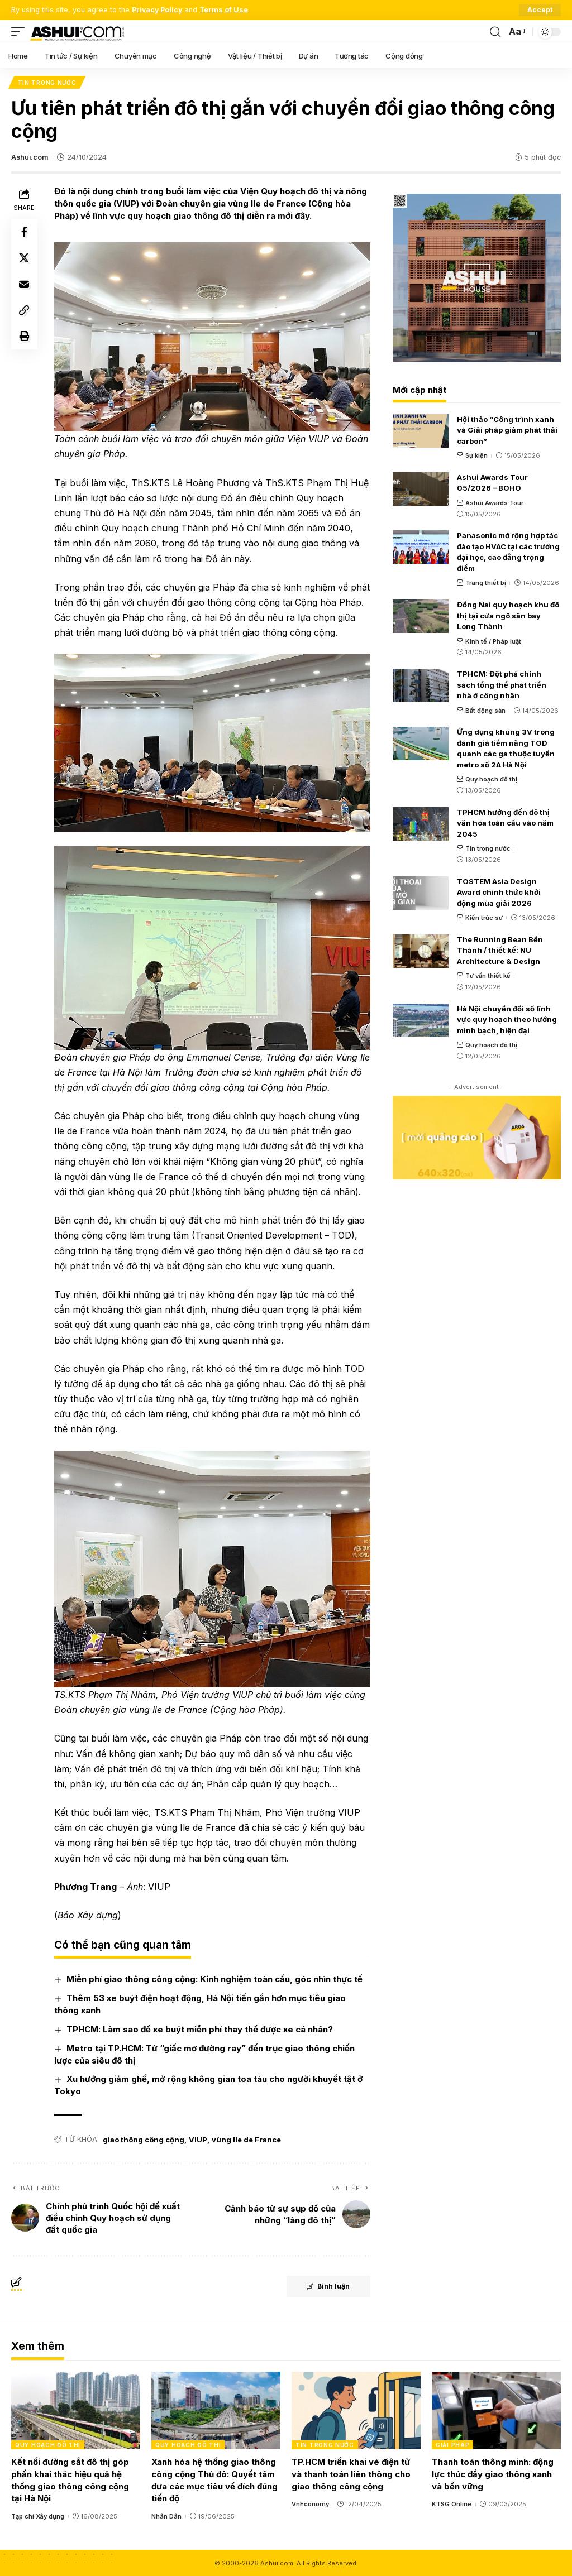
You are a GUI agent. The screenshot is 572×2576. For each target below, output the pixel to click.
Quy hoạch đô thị (491, 780)
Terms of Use (225, 10)
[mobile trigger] (20, 32)
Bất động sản (485, 710)
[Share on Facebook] (24, 232)
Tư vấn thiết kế (488, 976)
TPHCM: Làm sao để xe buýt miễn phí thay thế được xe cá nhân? (200, 2028)
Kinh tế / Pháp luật (493, 641)
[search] (495, 31)
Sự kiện (476, 456)
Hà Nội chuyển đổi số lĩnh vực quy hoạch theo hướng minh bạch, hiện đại (507, 1020)
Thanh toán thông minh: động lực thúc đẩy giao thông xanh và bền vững (493, 2473)
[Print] (24, 339)
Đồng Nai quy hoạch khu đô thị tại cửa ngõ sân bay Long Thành (508, 616)
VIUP (198, 2138)
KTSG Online (451, 2503)
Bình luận (326, 2286)
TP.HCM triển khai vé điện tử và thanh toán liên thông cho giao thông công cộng (351, 2473)
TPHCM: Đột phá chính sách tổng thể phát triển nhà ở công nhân (501, 685)
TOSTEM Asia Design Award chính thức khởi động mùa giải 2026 (499, 892)
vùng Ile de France (247, 2138)
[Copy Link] (24, 312)
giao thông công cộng (144, 2138)
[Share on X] (24, 259)
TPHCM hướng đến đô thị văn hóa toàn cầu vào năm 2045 (505, 823)
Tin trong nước (47, 82)
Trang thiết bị (485, 583)
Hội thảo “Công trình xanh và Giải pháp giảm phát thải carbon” (507, 430)
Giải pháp (452, 2443)
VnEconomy (310, 2503)
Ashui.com (29, 157)
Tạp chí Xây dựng (37, 2515)
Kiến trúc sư (484, 918)
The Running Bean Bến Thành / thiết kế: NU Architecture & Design (500, 951)
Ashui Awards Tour (494, 503)
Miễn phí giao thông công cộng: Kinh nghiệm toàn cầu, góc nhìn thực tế (215, 1978)
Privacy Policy (158, 10)
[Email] (24, 285)
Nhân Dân (166, 2515)
